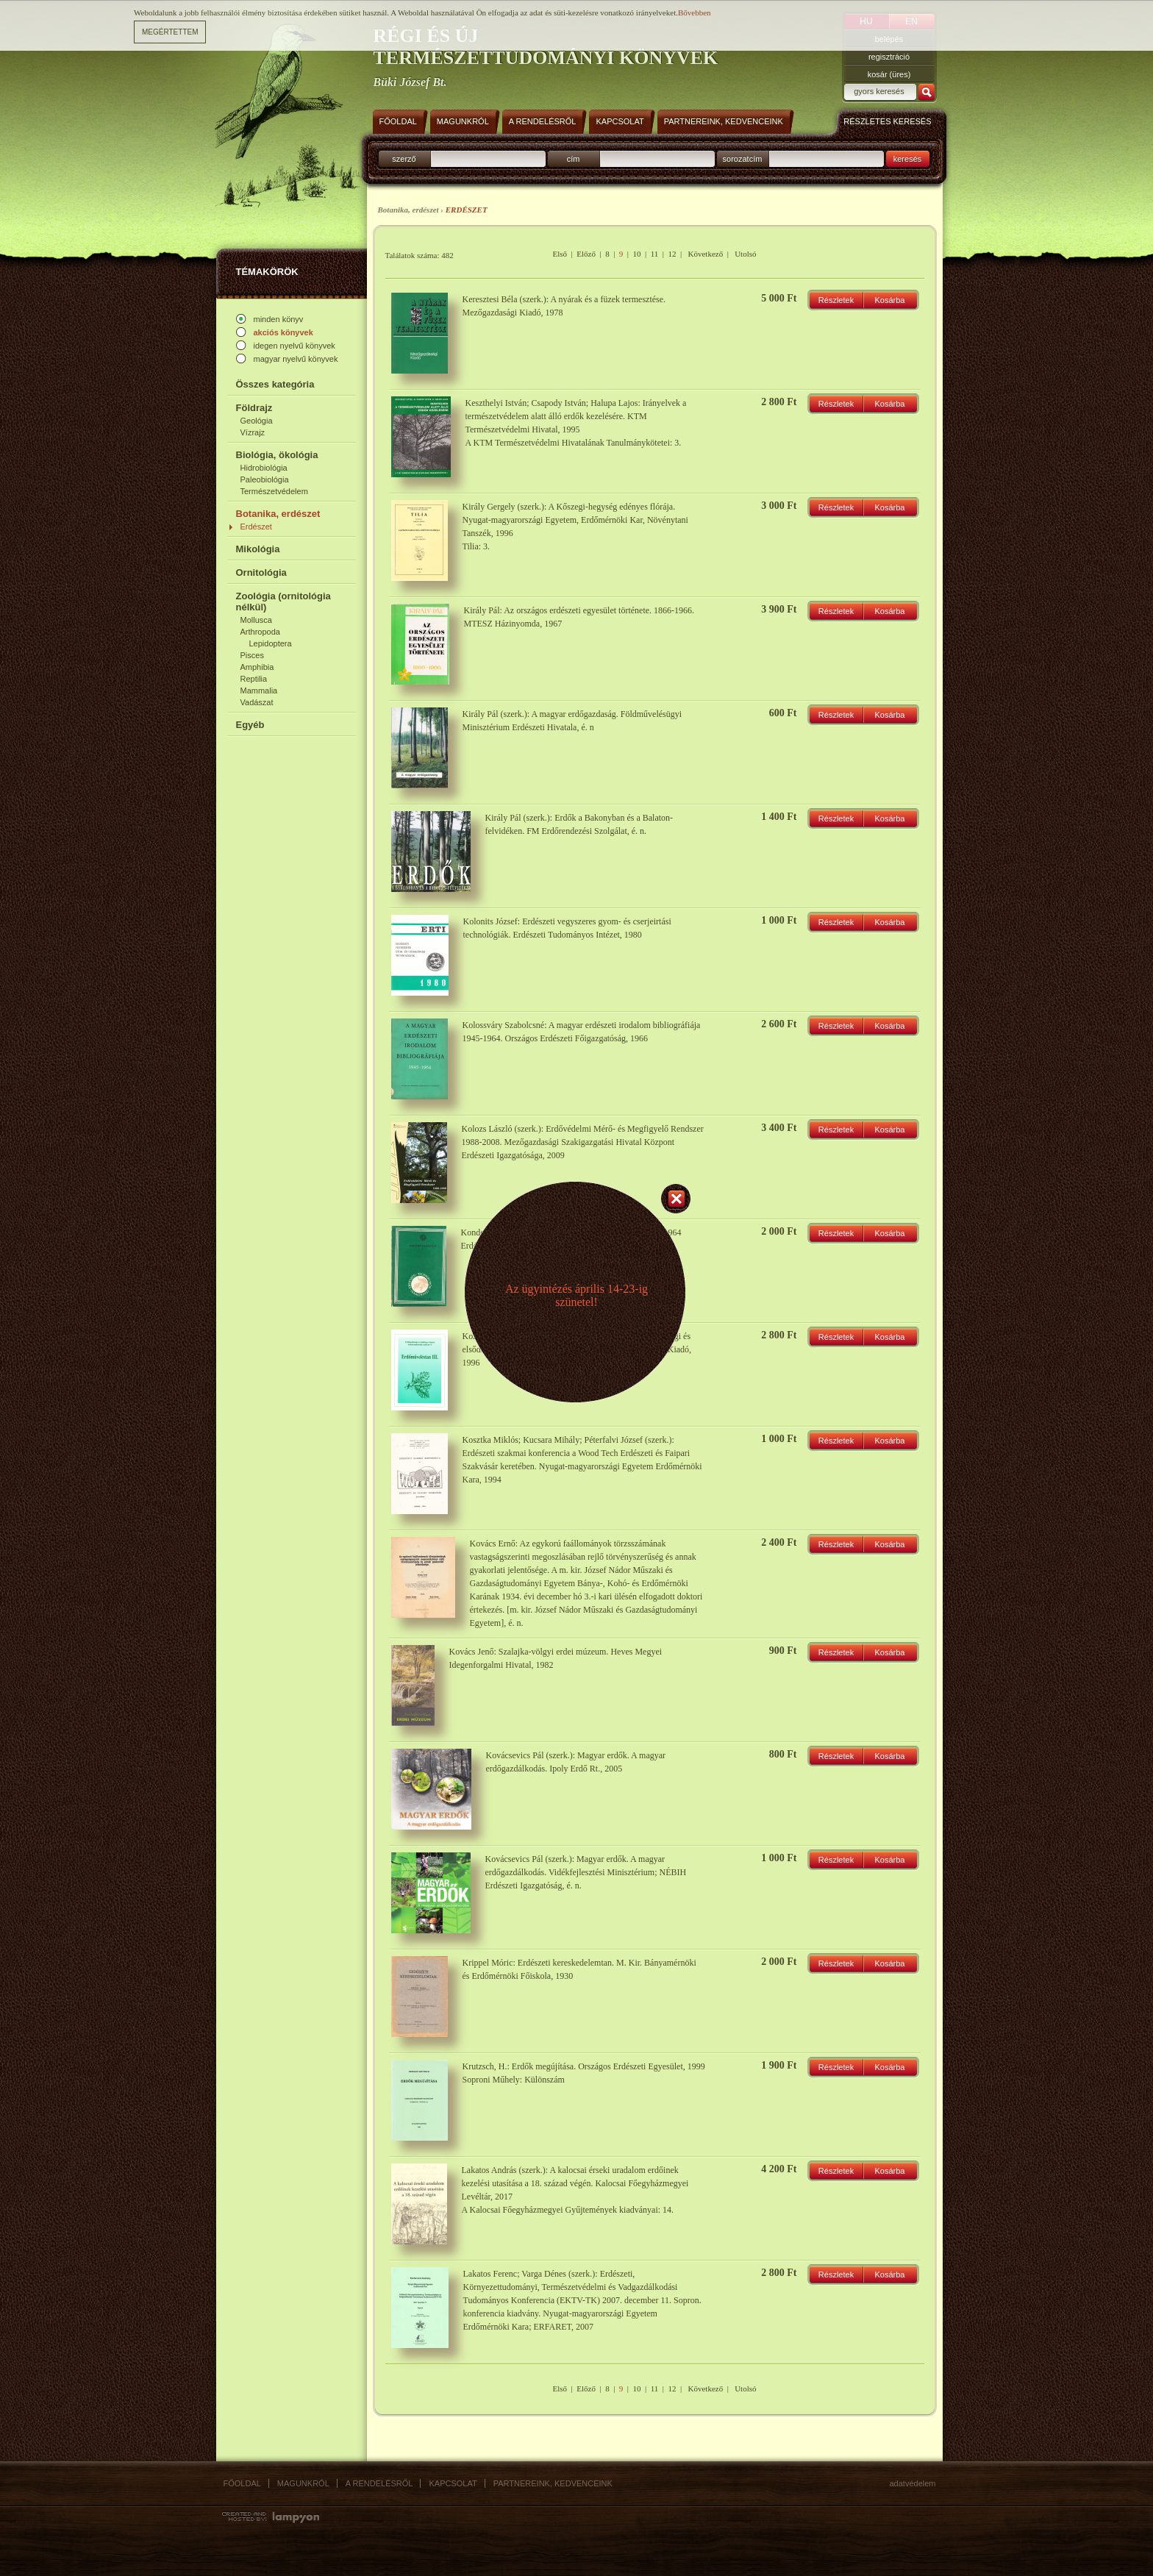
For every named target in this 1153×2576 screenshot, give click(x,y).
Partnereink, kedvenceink (553, 2483)
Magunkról (303, 2483)
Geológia (256, 420)
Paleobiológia (264, 479)
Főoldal (242, 2483)
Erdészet (256, 526)
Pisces (252, 655)
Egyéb (250, 724)
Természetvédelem (274, 491)
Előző (586, 253)
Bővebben (694, 12)
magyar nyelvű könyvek (296, 358)
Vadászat (257, 702)
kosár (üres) (889, 74)
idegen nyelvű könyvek (294, 345)
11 (655, 253)
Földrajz (254, 407)
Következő (706, 253)
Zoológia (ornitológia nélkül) (283, 602)
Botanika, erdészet (278, 513)
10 (637, 253)
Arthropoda (260, 631)
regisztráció (889, 56)
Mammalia (259, 690)
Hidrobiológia (264, 467)
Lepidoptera (270, 643)
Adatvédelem (913, 2483)
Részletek (836, 300)
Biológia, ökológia (277, 454)
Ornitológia (261, 572)
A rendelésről (379, 2483)
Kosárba (890, 300)
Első (560, 253)
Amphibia (257, 667)
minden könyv (279, 319)
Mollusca (256, 620)
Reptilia (254, 678)
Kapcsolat (452, 2483)
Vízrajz (252, 432)
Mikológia (258, 548)
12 (672, 253)
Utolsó (745, 253)
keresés (907, 158)
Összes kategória (275, 384)
